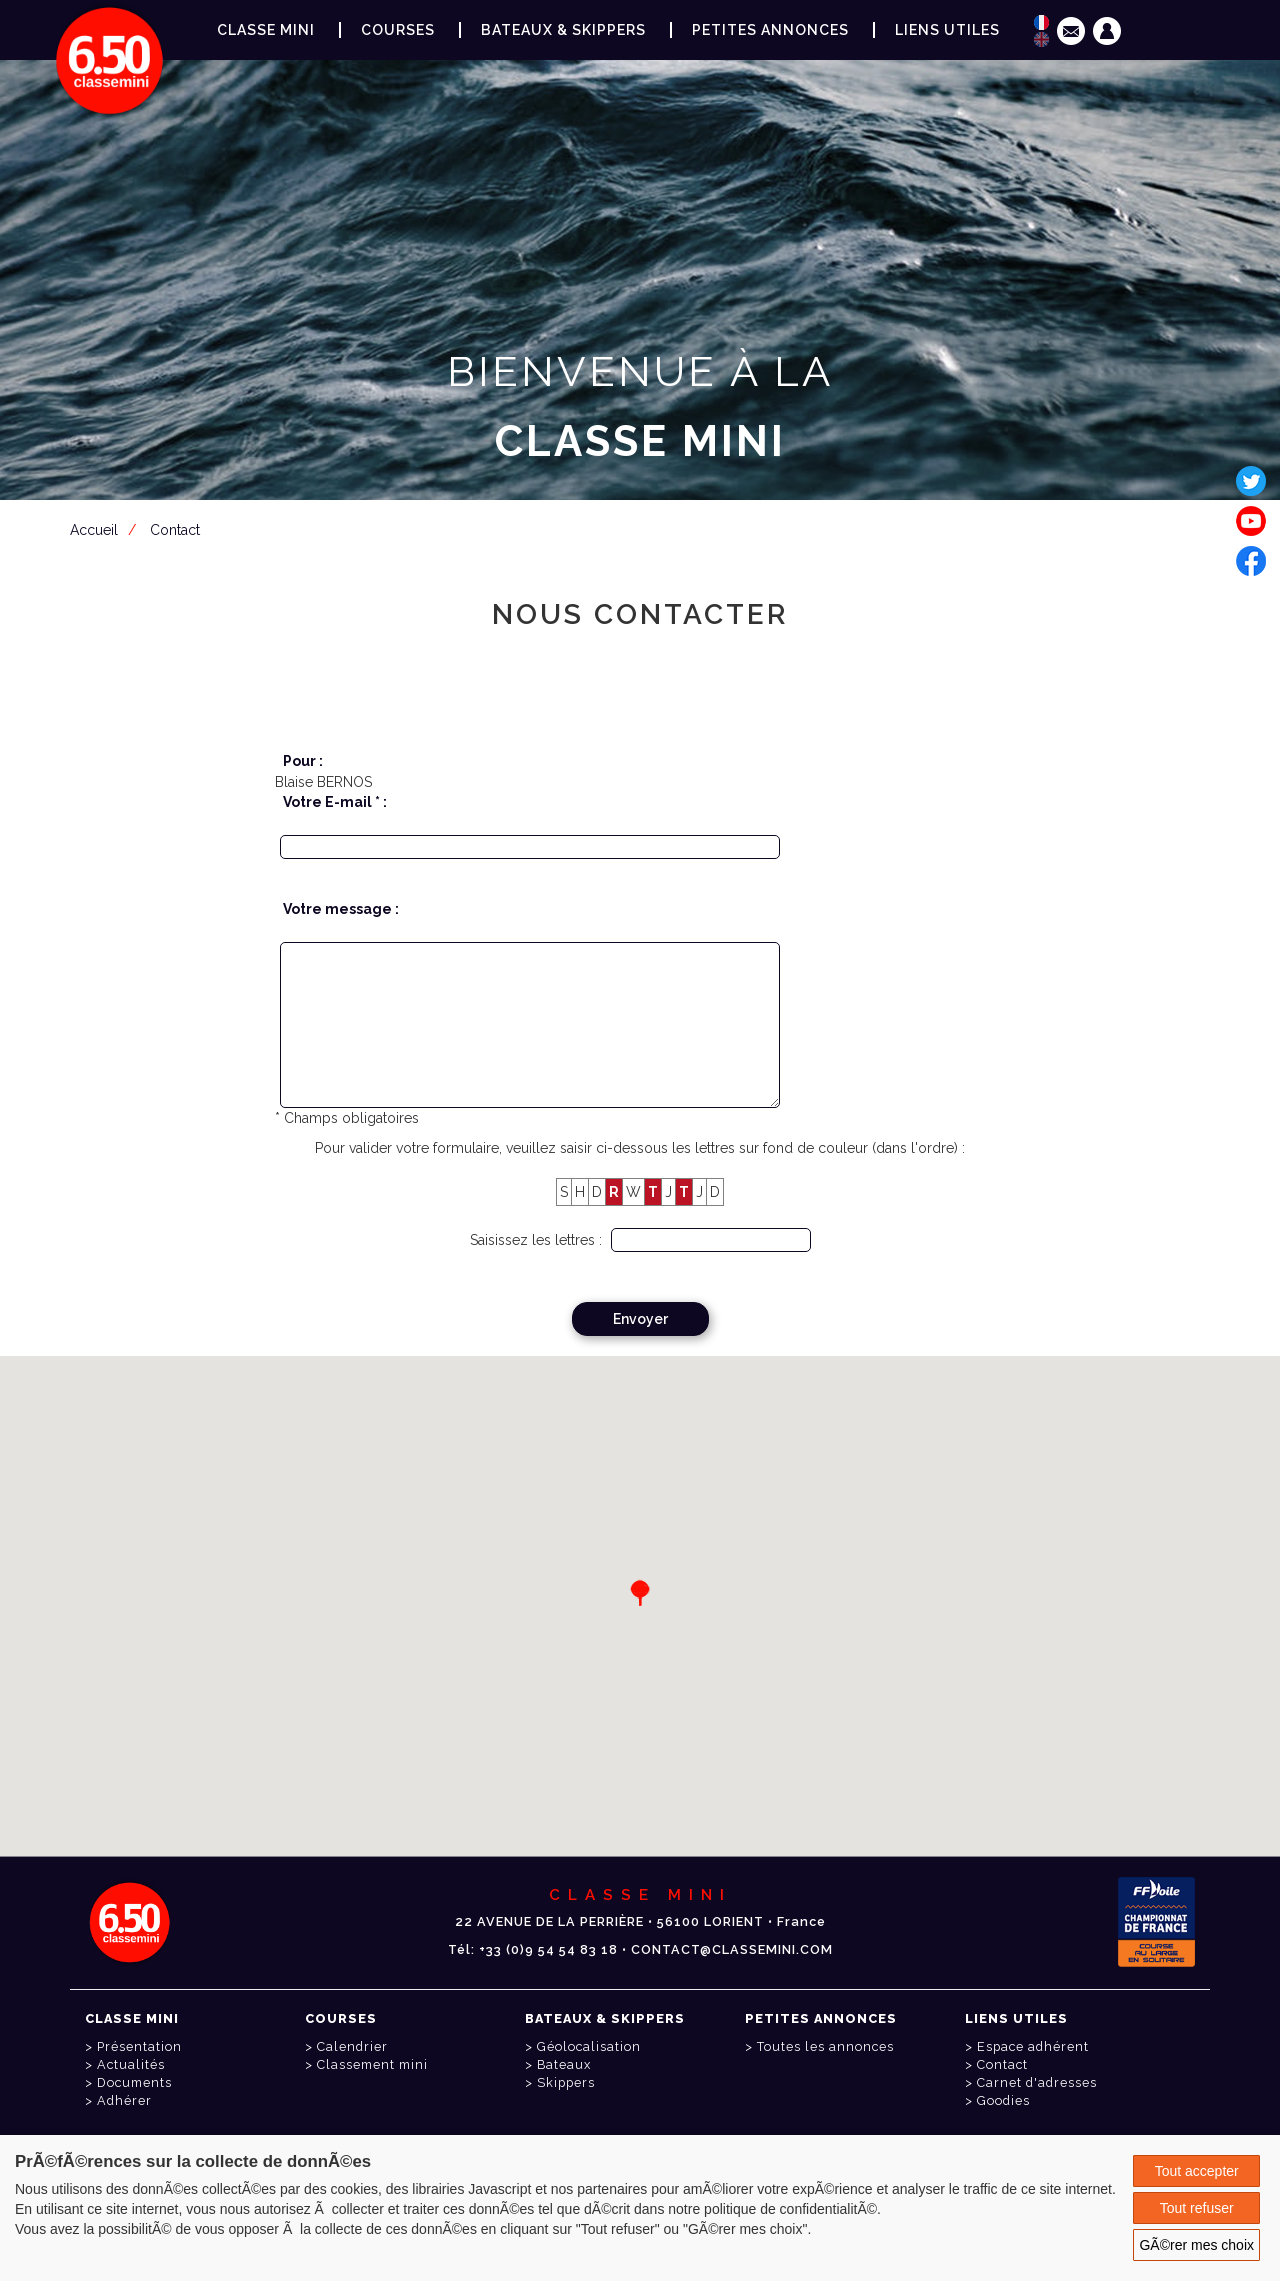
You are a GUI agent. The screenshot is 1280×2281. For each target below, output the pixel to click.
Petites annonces (770, 30)
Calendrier (352, 2046)
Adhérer (124, 2100)
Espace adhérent (644, 539)
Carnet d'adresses (1037, 2082)
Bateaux (564, 2064)
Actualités (131, 2064)
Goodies (1003, 2100)
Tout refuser (1197, 2208)
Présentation (139, 2046)
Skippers (566, 2082)
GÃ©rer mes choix (1196, 2245)
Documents (134, 2082)
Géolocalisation (589, 2046)
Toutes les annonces (825, 2046)
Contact (1002, 2064)
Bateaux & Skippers (563, 30)
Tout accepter (1197, 2171)
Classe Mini (266, 30)
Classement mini (372, 2064)
